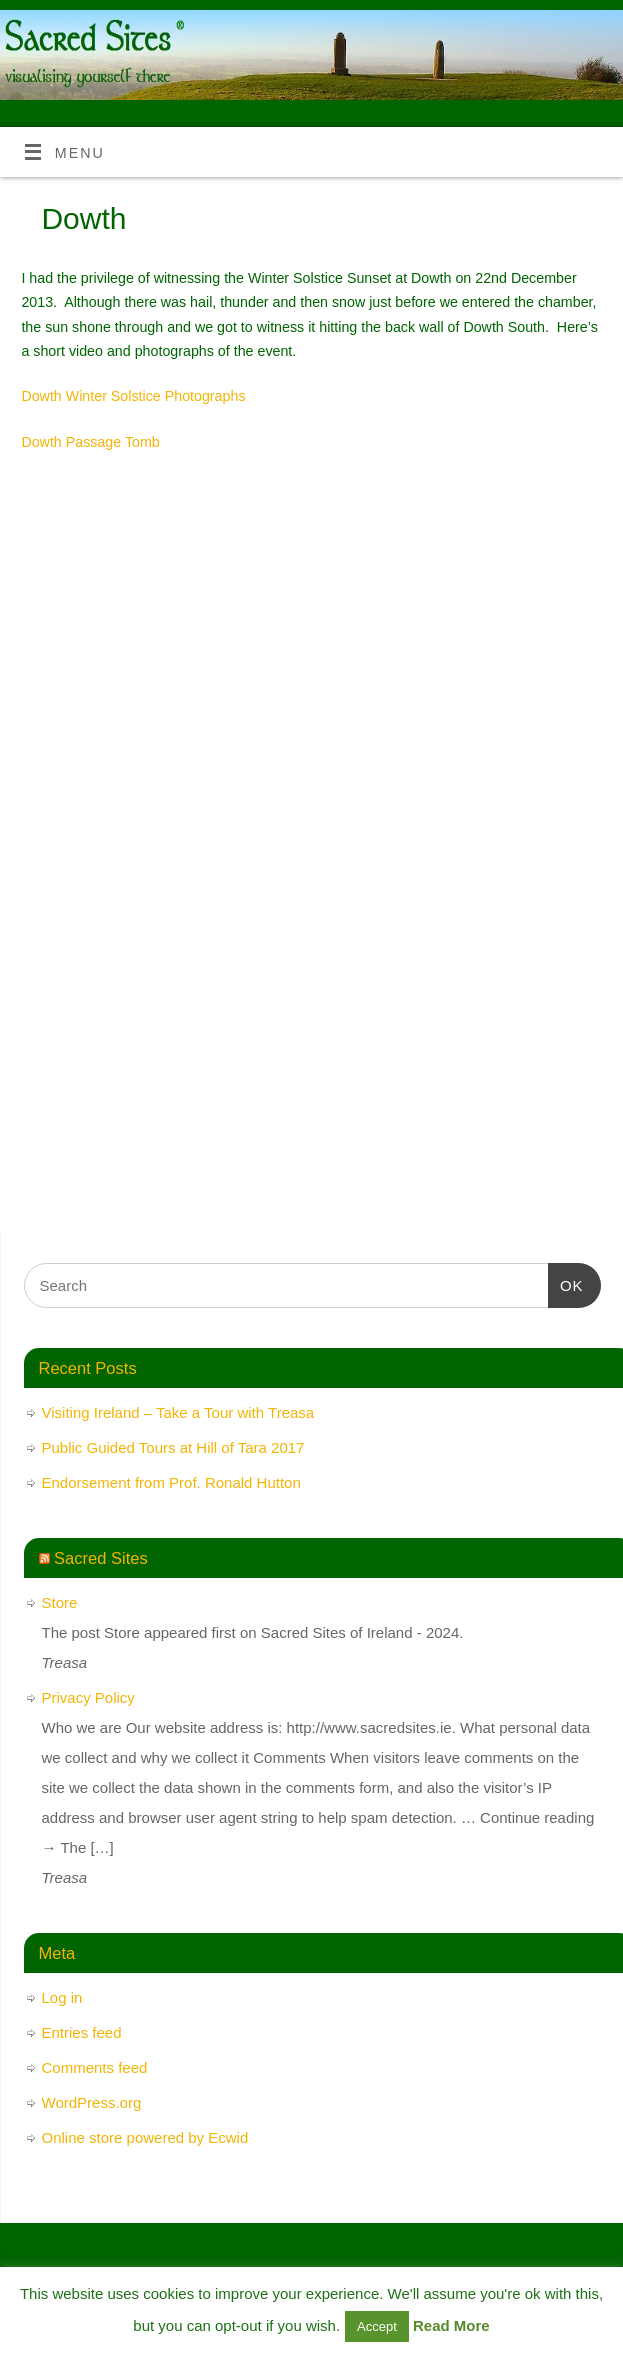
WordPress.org (92, 2102)
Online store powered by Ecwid (145, 2137)
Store (60, 1602)
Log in (62, 1997)
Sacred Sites (101, 1558)
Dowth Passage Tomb (90, 442)
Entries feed (82, 2032)
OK (566, 1283)
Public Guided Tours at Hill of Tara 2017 (173, 1447)
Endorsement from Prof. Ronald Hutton (171, 1482)
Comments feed (95, 2067)
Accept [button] (377, 2326)
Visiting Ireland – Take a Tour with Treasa (178, 1412)
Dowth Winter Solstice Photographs (133, 396)
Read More (451, 2325)
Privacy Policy (88, 1697)
